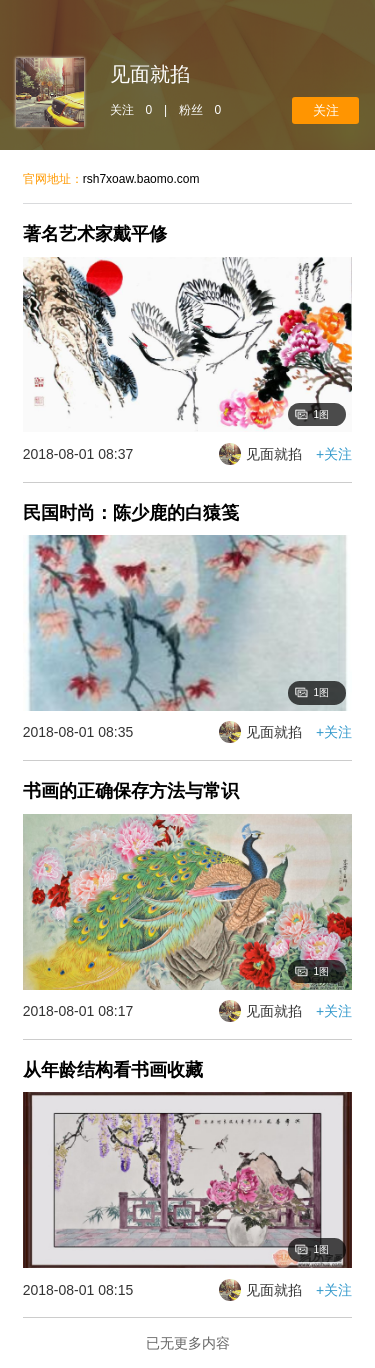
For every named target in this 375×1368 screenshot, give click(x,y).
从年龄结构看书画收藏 (113, 1070)
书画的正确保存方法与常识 (131, 791)
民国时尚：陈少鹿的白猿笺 (131, 513)
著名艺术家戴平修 (95, 234)
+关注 (326, 110)
